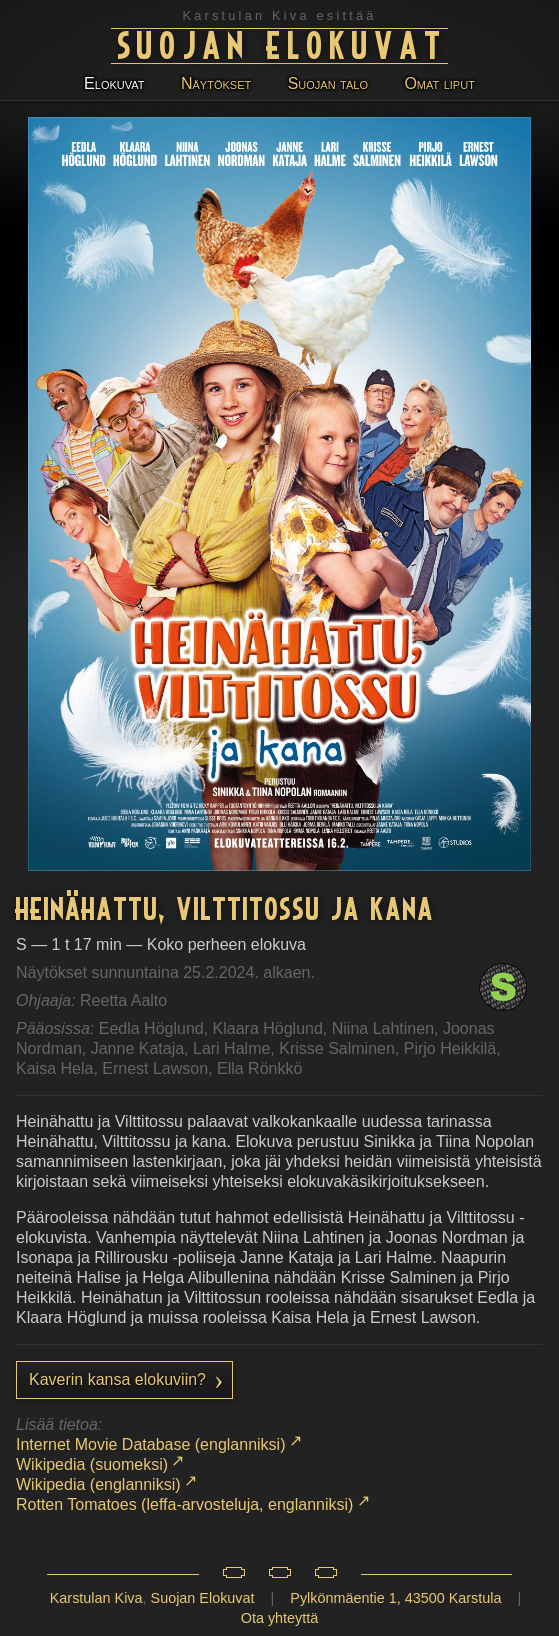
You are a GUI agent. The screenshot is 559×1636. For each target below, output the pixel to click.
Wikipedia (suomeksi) (92, 1464)
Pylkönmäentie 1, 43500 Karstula (395, 1598)
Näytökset (216, 83)
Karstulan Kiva (96, 1598)
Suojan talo (328, 83)
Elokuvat (114, 83)
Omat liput (439, 83)
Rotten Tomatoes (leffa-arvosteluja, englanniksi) (184, 1504)
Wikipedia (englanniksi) (98, 1484)
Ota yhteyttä (280, 1618)
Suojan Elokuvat (283, 43)
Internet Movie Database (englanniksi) (150, 1444)
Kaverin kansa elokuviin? (117, 1379)
